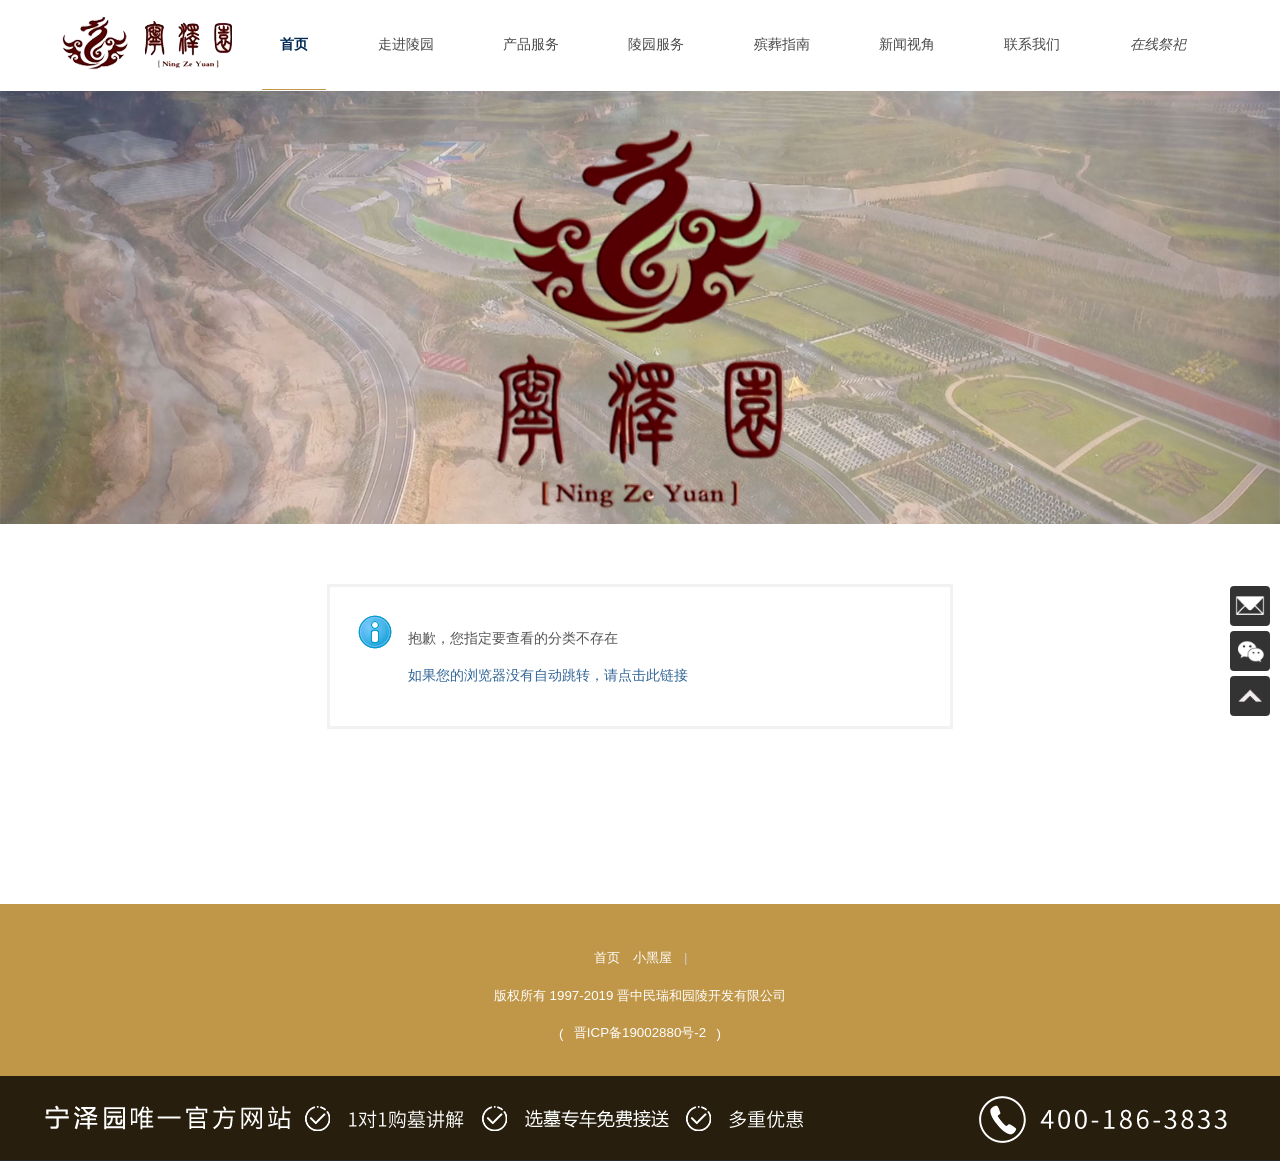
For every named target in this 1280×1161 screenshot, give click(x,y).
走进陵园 (406, 44)
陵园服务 (656, 44)
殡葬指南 (782, 44)
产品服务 (531, 44)
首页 (294, 44)
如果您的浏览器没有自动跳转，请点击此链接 (548, 675)
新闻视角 (907, 44)
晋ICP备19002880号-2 (640, 1032)
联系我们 (1032, 44)
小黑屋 (652, 957)
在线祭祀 (1158, 44)
